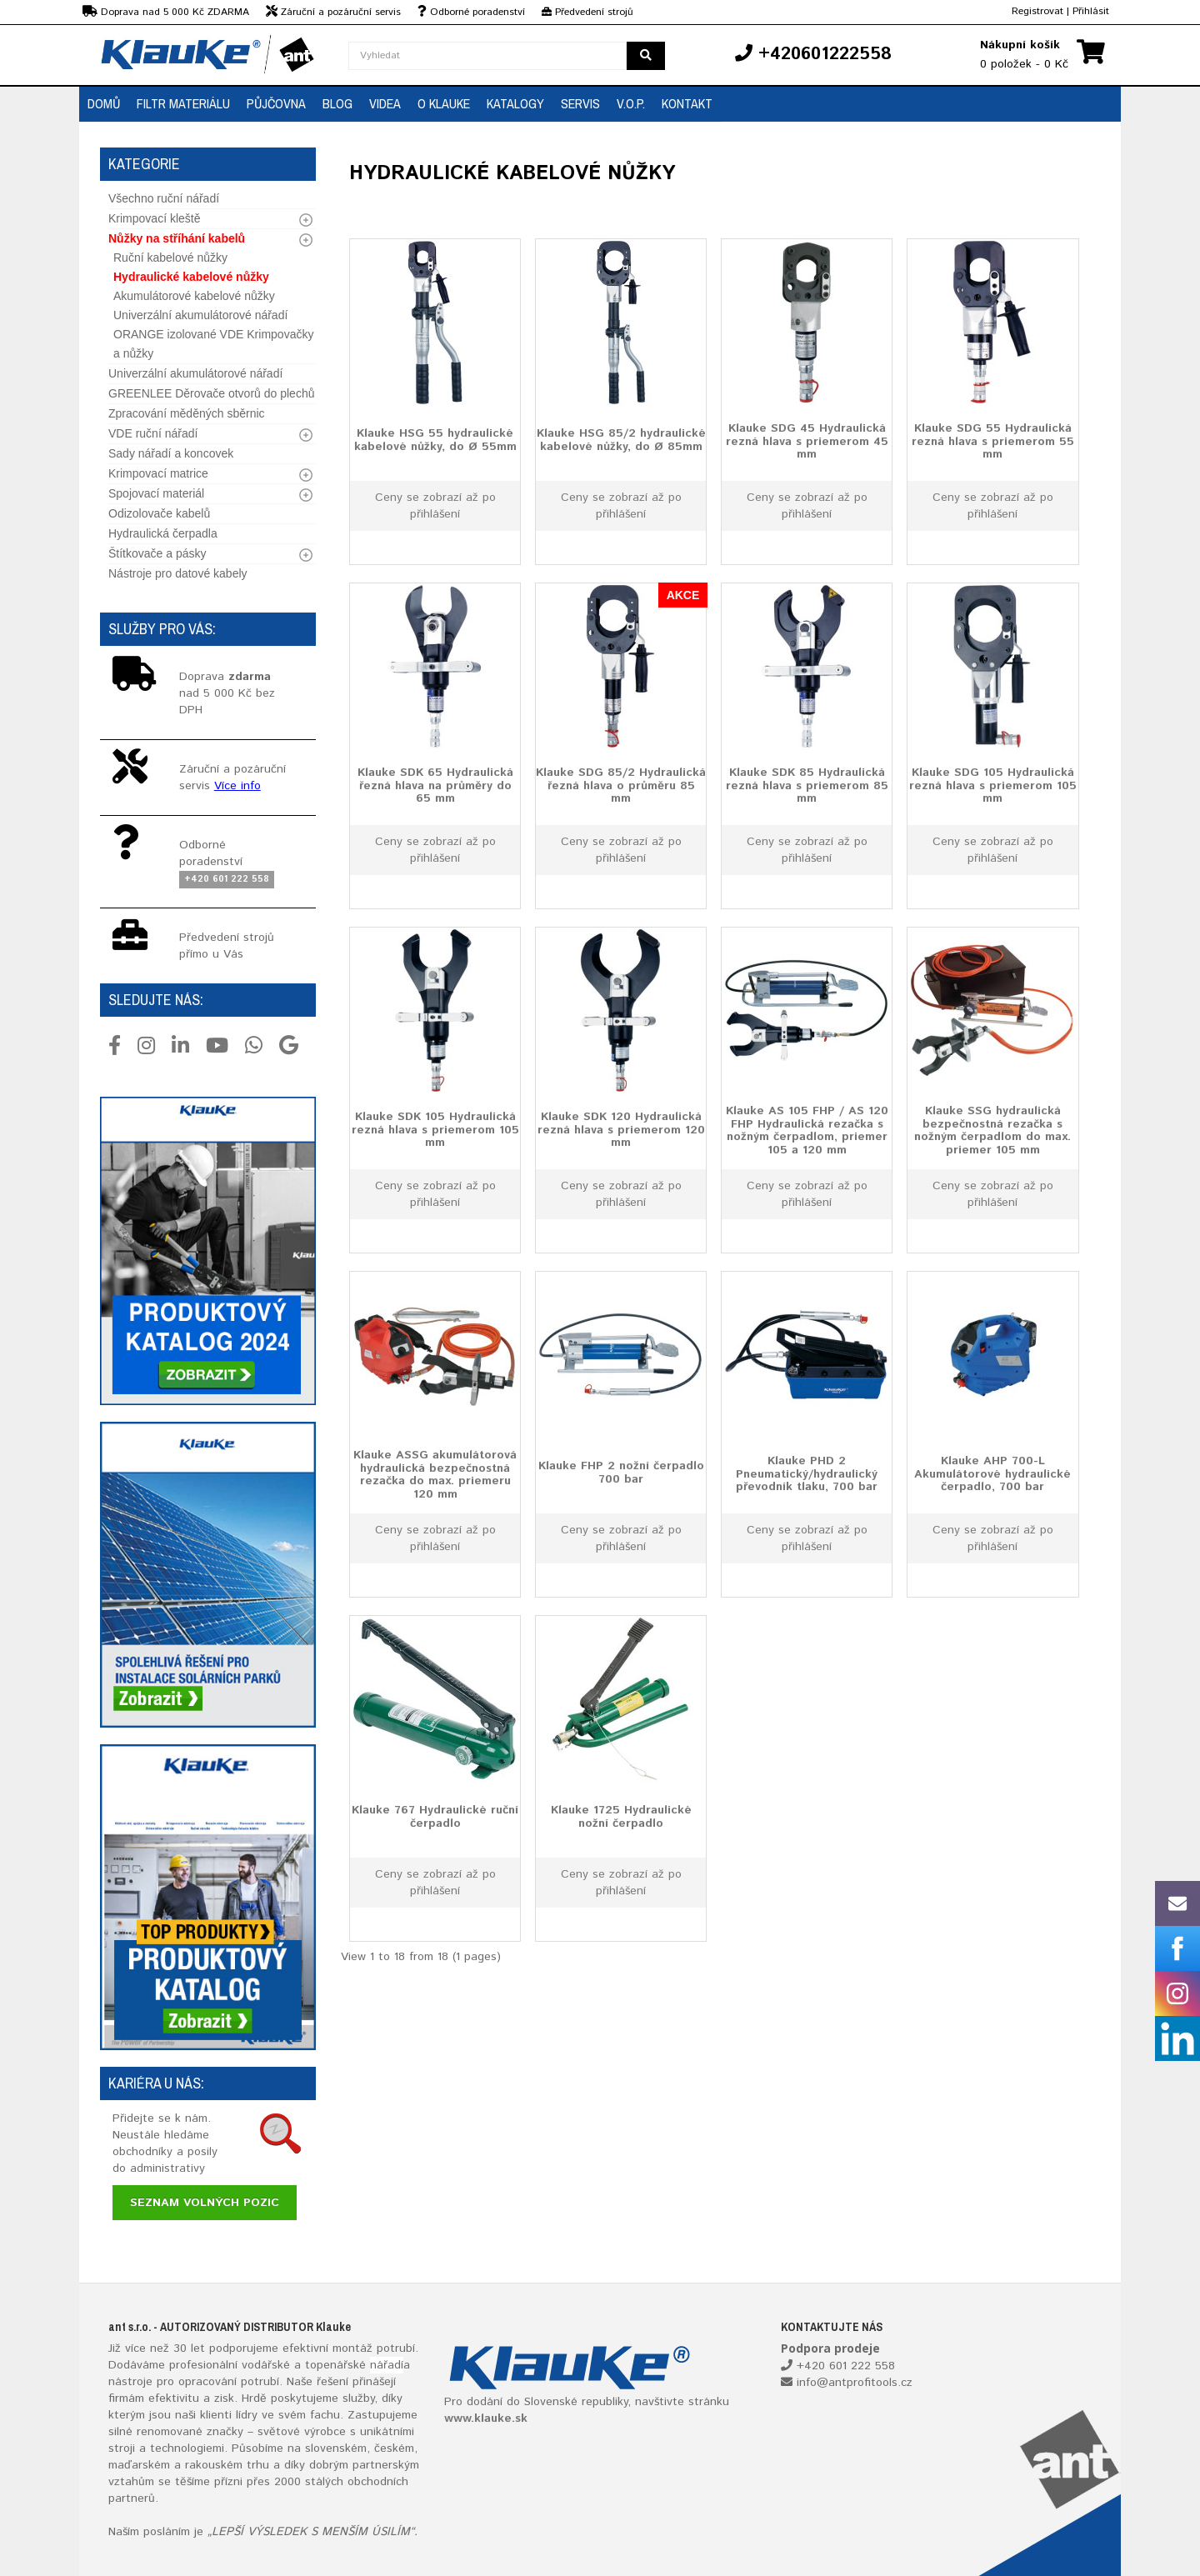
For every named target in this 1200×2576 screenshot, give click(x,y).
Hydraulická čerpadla (163, 533)
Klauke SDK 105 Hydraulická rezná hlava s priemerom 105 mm (435, 1129)
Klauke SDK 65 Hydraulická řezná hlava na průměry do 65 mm (435, 785)
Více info (237, 786)
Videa (385, 103)
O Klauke (444, 103)
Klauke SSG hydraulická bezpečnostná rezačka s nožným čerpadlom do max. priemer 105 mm (992, 1130)
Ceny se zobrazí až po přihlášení (435, 506)
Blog (337, 103)
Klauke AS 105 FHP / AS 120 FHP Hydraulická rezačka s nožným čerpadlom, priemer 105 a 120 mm (807, 1130)
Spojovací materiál (156, 493)
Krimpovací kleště (154, 218)
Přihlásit (1090, 11)
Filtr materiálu (183, 103)
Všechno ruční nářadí (163, 198)
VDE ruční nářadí (153, 433)
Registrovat (1037, 11)
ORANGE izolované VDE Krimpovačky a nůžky (213, 344)
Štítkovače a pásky (157, 553)
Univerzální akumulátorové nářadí (200, 315)
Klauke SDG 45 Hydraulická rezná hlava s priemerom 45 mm (807, 441)
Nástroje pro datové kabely (178, 573)
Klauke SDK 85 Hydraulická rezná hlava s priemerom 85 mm (807, 785)
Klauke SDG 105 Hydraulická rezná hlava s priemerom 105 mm (993, 785)
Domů (104, 103)
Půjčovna (276, 103)
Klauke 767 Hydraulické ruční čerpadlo (435, 1816)
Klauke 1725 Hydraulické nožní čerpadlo (621, 1816)
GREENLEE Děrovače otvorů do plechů (211, 393)
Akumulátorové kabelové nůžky (194, 296)
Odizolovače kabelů (159, 513)
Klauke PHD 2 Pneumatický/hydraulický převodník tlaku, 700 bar (807, 1474)
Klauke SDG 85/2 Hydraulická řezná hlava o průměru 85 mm (621, 785)
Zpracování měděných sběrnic (186, 413)
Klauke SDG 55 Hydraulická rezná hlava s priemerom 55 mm (993, 441)
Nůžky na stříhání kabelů (176, 238)
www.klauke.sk (486, 2418)
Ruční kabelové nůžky (170, 257)
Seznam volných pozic (204, 2202)
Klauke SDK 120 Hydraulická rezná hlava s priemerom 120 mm (621, 1129)
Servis (580, 103)
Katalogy (515, 103)
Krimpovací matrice (158, 473)
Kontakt (687, 103)
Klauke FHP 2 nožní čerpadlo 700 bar (621, 1472)
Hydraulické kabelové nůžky (191, 276)
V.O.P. (631, 103)
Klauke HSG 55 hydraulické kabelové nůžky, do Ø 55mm (435, 439)
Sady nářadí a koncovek (170, 453)
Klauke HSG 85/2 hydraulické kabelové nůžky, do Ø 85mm (621, 439)
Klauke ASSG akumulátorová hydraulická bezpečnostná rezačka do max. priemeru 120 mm (435, 1475)
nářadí (386, 2365)
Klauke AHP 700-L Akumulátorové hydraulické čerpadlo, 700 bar (992, 1474)
